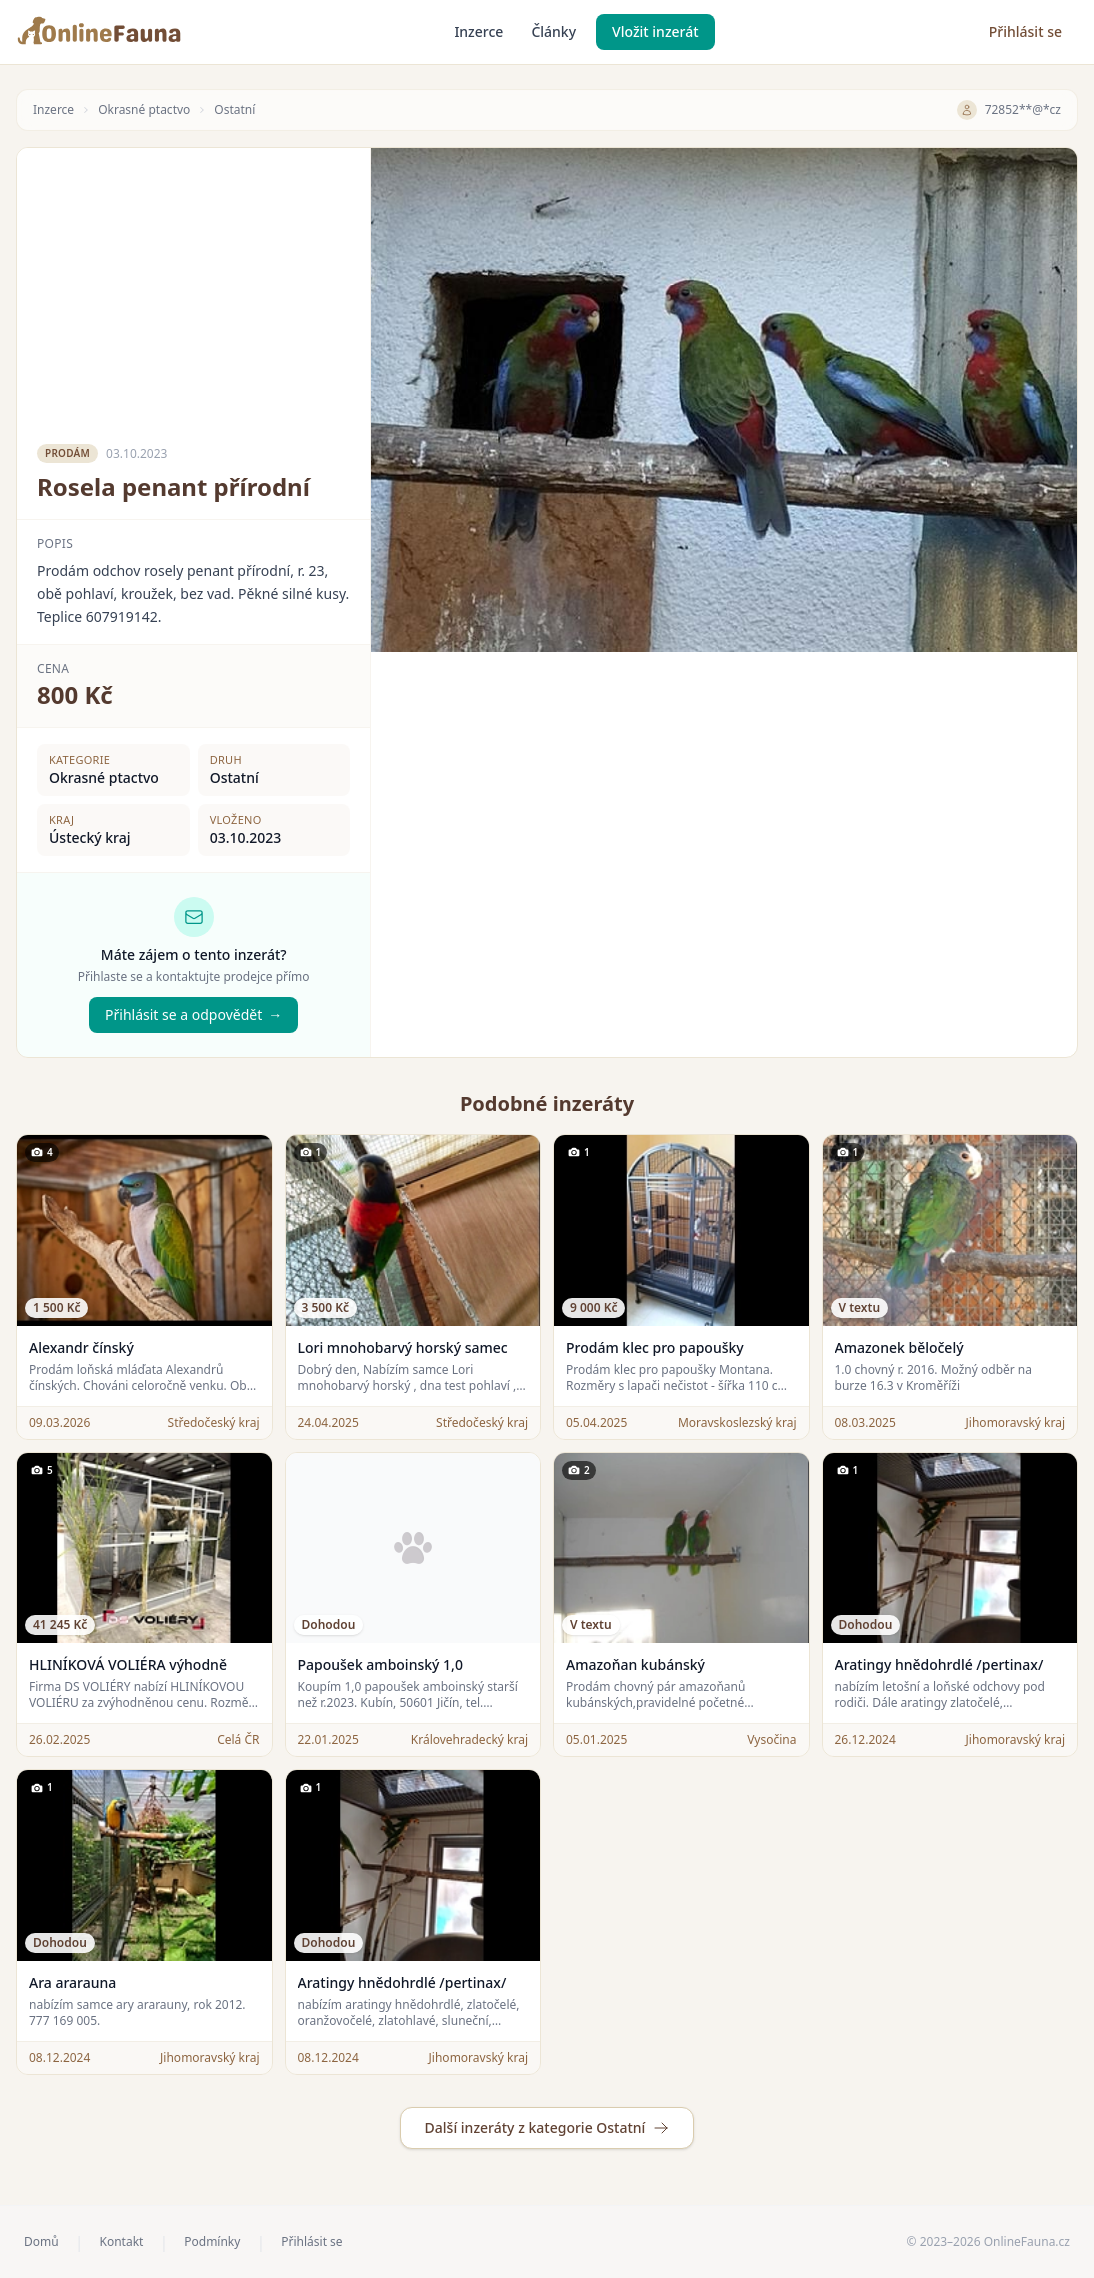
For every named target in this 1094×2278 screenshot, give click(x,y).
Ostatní (234, 110)
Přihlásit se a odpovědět (193, 1015)
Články (553, 31)
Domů (41, 2242)
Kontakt (121, 2242)
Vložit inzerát (655, 31)
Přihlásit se (1025, 31)
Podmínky (212, 2242)
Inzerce (478, 31)
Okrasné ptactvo (144, 110)
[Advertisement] (193, 288)
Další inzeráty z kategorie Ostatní (547, 2127)
